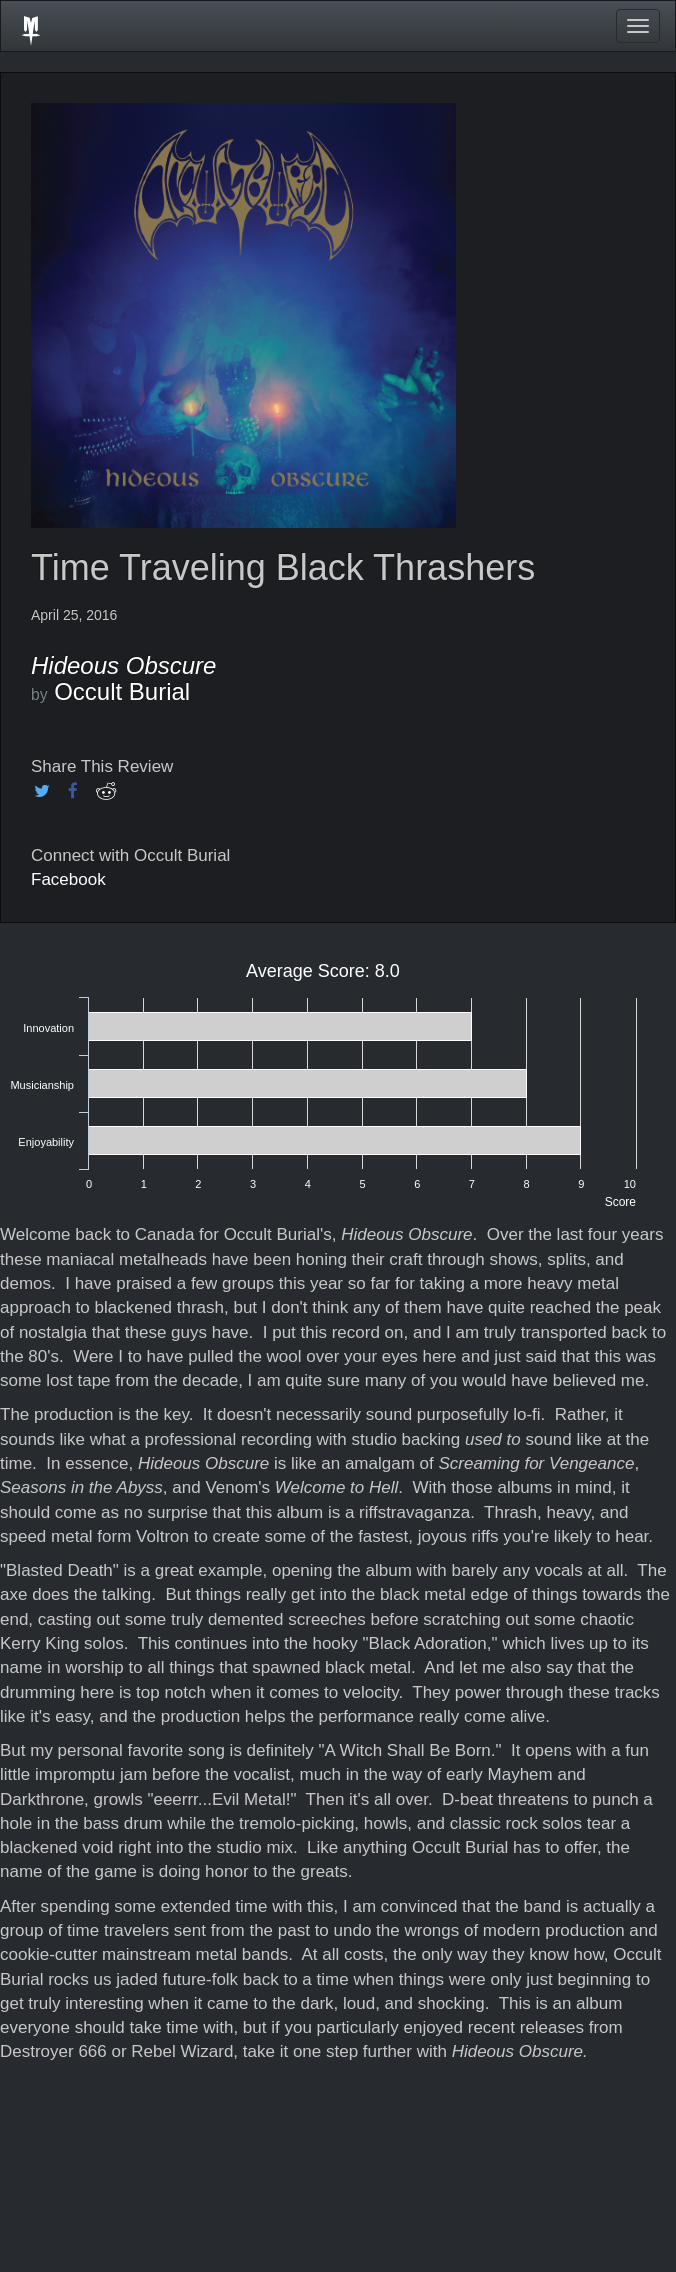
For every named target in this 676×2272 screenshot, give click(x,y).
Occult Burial (122, 691)
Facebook (68, 879)
